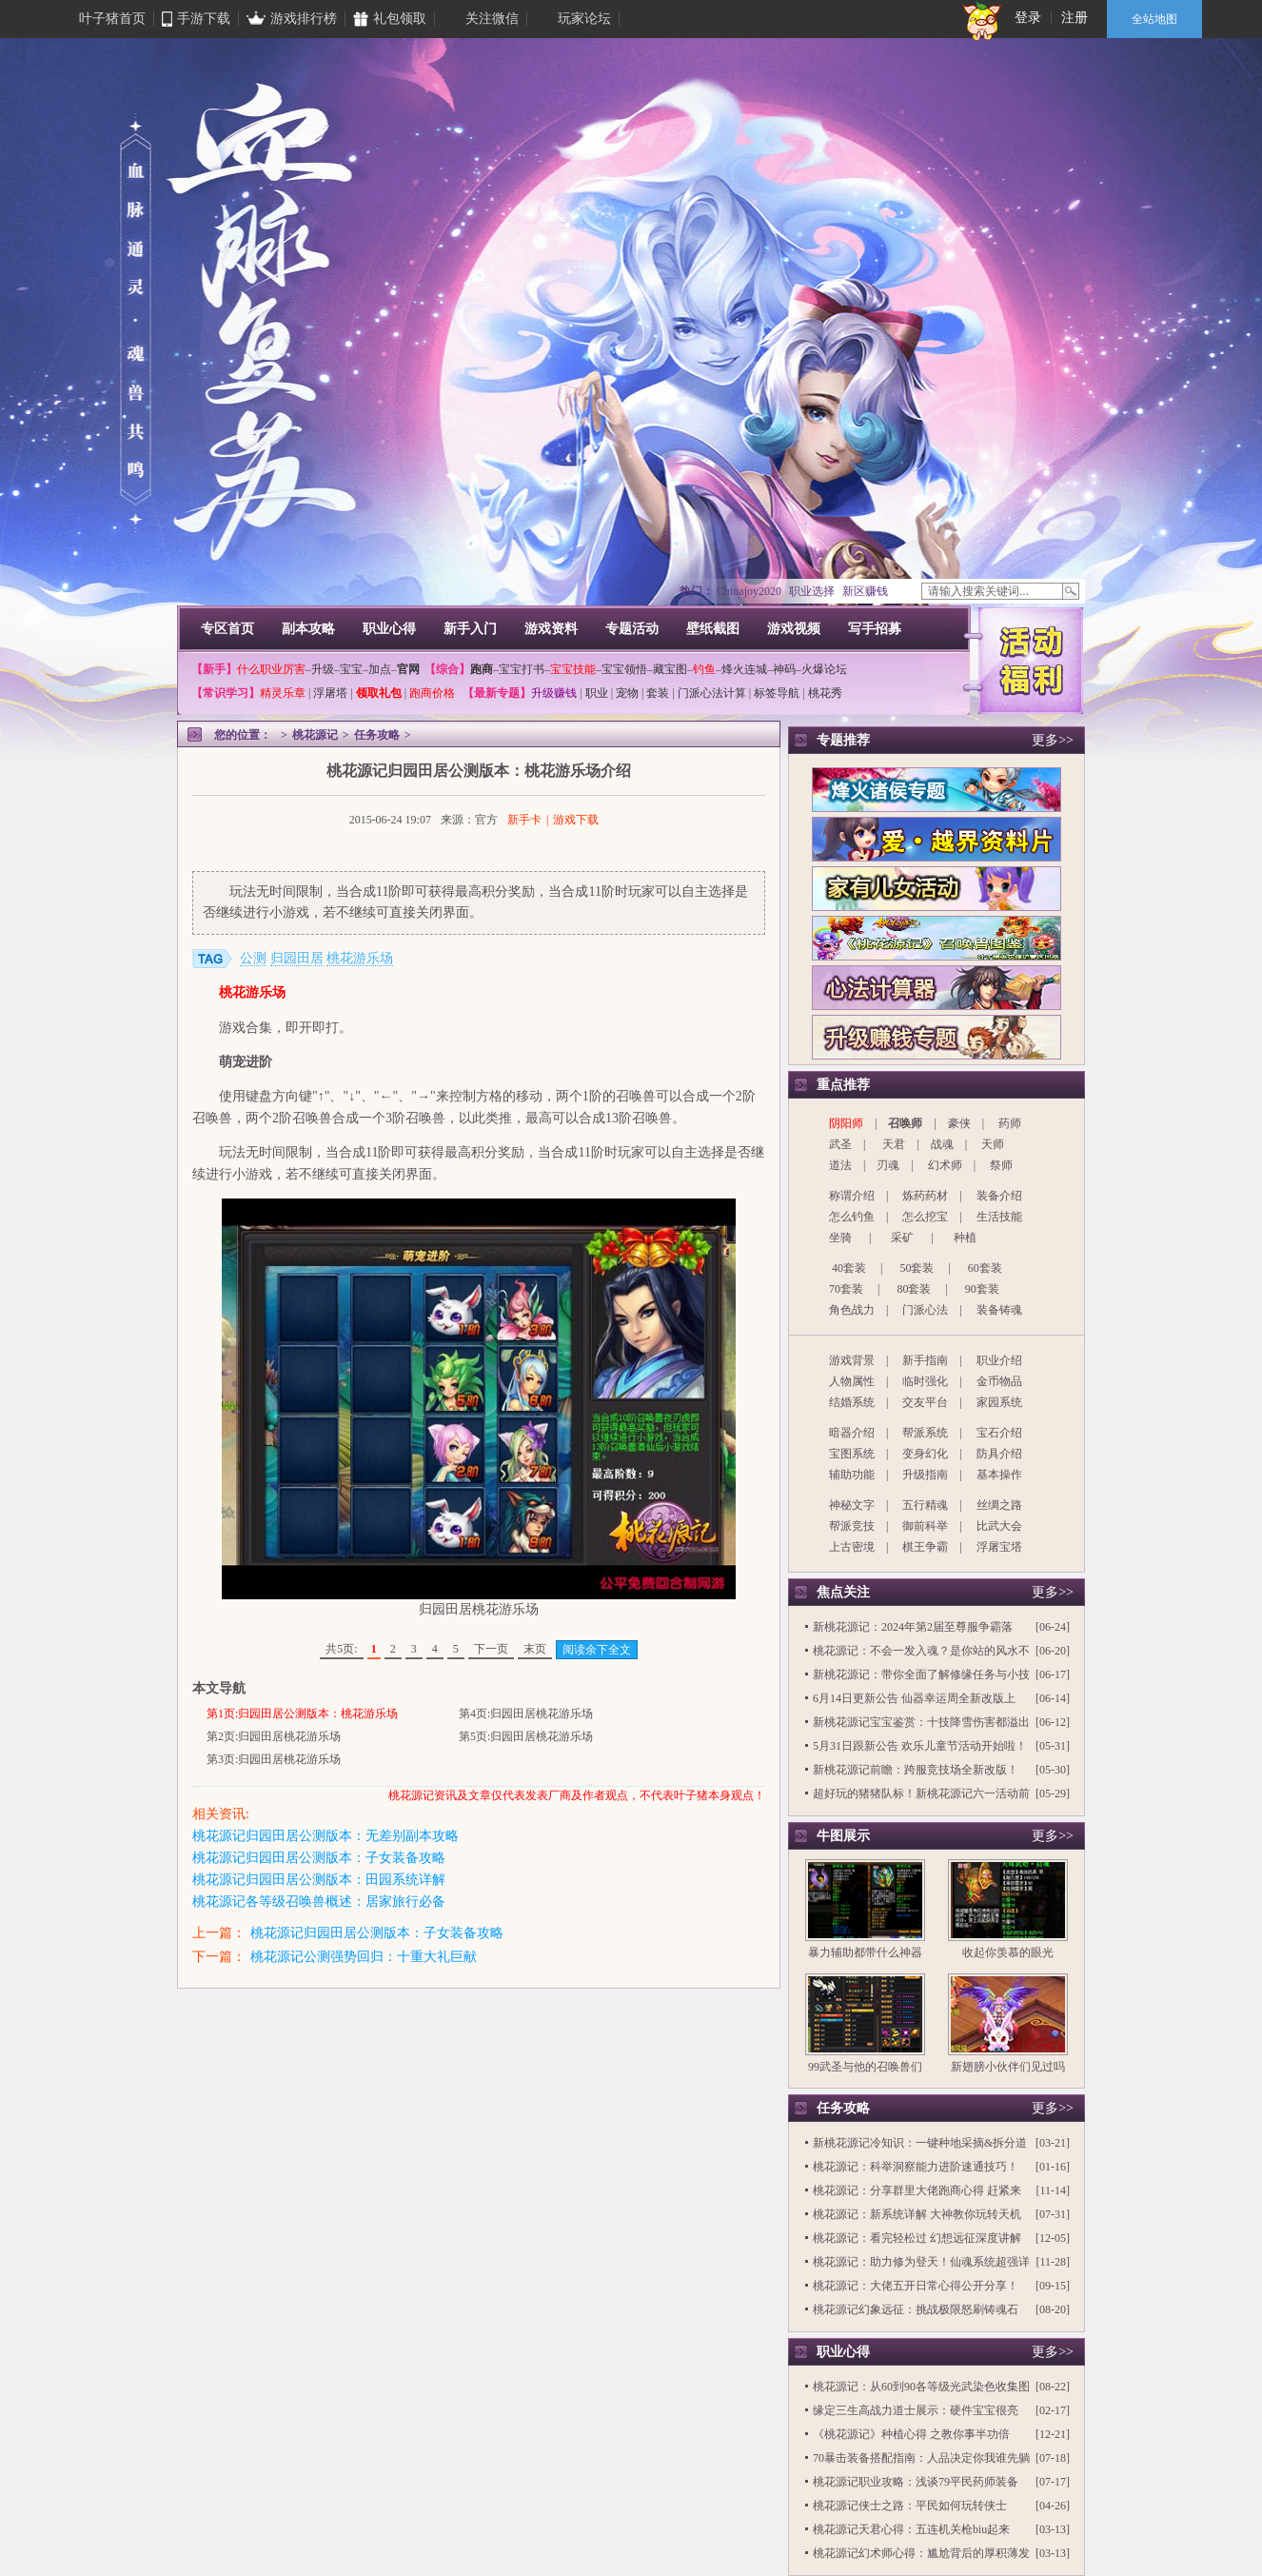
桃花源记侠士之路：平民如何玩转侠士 (910, 2505)
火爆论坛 (824, 669)
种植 (965, 1237)
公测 (253, 958)
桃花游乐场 (359, 958)
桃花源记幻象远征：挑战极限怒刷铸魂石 (915, 2309)
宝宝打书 (521, 669)
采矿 (902, 1237)
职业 (596, 693)
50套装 (916, 1268)
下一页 (491, 1648)
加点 (379, 669)
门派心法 (925, 1310)
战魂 (942, 1144)
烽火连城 (744, 669)
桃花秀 (825, 693)
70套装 (846, 1289)
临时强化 (925, 1381)
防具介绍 (999, 1453)
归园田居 (297, 958)
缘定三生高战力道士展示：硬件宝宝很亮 (915, 2410)
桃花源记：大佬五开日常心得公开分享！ (915, 2285)
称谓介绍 (852, 1195)
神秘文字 (852, 1505)
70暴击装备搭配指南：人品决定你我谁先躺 (921, 2458)
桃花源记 (315, 735)
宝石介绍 (999, 1432)
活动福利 (1030, 658)
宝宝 (351, 669)
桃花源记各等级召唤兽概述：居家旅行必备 (318, 1901)
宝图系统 (852, 1453)
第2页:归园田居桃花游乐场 (274, 1736)
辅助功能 (852, 1474)
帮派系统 (925, 1432)
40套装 (849, 1268)
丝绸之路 (999, 1505)
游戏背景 (852, 1360)
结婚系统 (852, 1402)
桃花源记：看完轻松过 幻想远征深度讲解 (917, 2238)
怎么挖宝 (925, 1216)
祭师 (1001, 1165)
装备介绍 (999, 1195)
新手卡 (524, 819)
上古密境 (852, 1547)
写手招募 (874, 629)
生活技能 (999, 1216)
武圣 (840, 1144)
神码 (784, 669)
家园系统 (999, 1402)
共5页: (341, 1648)
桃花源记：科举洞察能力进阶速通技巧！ (915, 2166)
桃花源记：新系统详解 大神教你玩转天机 (917, 2214)
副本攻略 (308, 629)
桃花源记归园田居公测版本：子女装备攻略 (318, 1858)
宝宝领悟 (624, 669)
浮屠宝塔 (999, 1547)
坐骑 (840, 1237)
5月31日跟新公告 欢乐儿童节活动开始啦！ (920, 1746)
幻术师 (945, 1165)
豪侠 (959, 1123)
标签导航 (776, 693)
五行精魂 (925, 1505)
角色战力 (852, 1310)
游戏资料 (551, 629)
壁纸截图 (712, 629)
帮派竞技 (852, 1526)
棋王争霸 (925, 1547)
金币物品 (999, 1381)
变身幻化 (925, 1453)
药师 (1009, 1123)
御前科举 (925, 1526)
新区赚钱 (865, 591)
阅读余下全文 (596, 1649)
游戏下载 (576, 819)
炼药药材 (925, 1195)
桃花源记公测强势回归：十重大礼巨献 (363, 1957)
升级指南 (925, 1474)
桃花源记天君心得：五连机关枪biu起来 (911, 2529)
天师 (992, 1144)
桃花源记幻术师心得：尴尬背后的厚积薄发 (921, 2553)
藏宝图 (670, 669)
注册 (1074, 17)
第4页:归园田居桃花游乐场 (526, 1713)
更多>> (1053, 740)
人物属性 (852, 1381)
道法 (840, 1165)
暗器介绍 (852, 1432)
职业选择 (812, 591)
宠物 (627, 693)
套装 (657, 693)
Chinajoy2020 (749, 591)
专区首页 (227, 629)
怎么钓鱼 (852, 1216)
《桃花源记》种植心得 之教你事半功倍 (911, 2434)
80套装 (914, 1289)
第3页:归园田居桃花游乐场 (274, 1759)
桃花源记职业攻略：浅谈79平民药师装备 (915, 2481)
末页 (534, 1648)
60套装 (985, 1268)
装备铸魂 (999, 1310)
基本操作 (999, 1474)
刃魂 (888, 1165)
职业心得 (389, 629)
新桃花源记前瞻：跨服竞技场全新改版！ (915, 1769)
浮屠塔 (330, 693)
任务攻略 (377, 735)
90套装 (982, 1289)
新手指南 (925, 1360)
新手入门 (470, 629)
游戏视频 (793, 629)
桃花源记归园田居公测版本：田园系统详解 (318, 1880)
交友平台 (925, 1402)
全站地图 (1154, 19)
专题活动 (632, 629)
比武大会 (999, 1526)
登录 (1028, 17)
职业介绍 (999, 1360)
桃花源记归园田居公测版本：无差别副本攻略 (325, 1836)
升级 (322, 669)
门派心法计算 (712, 693)
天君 (893, 1144)
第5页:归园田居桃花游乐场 (526, 1736)
